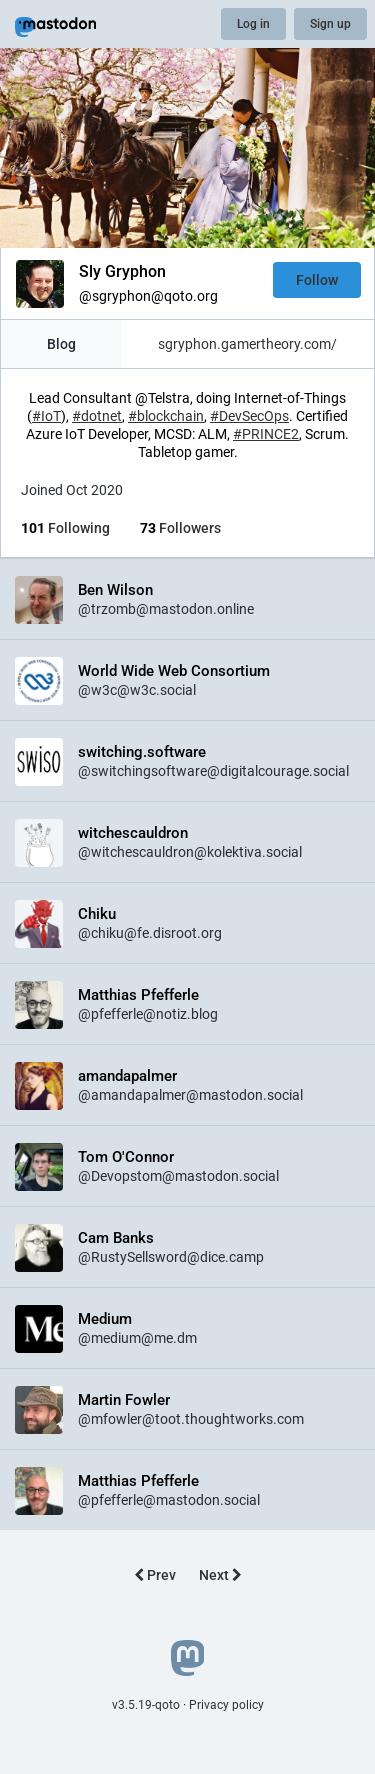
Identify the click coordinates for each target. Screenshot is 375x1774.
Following (65, 528)
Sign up (330, 24)
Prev (155, 1575)
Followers (180, 528)
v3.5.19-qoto (146, 1705)
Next (220, 1575)
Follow (317, 280)
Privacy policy (226, 1705)
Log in (253, 24)
